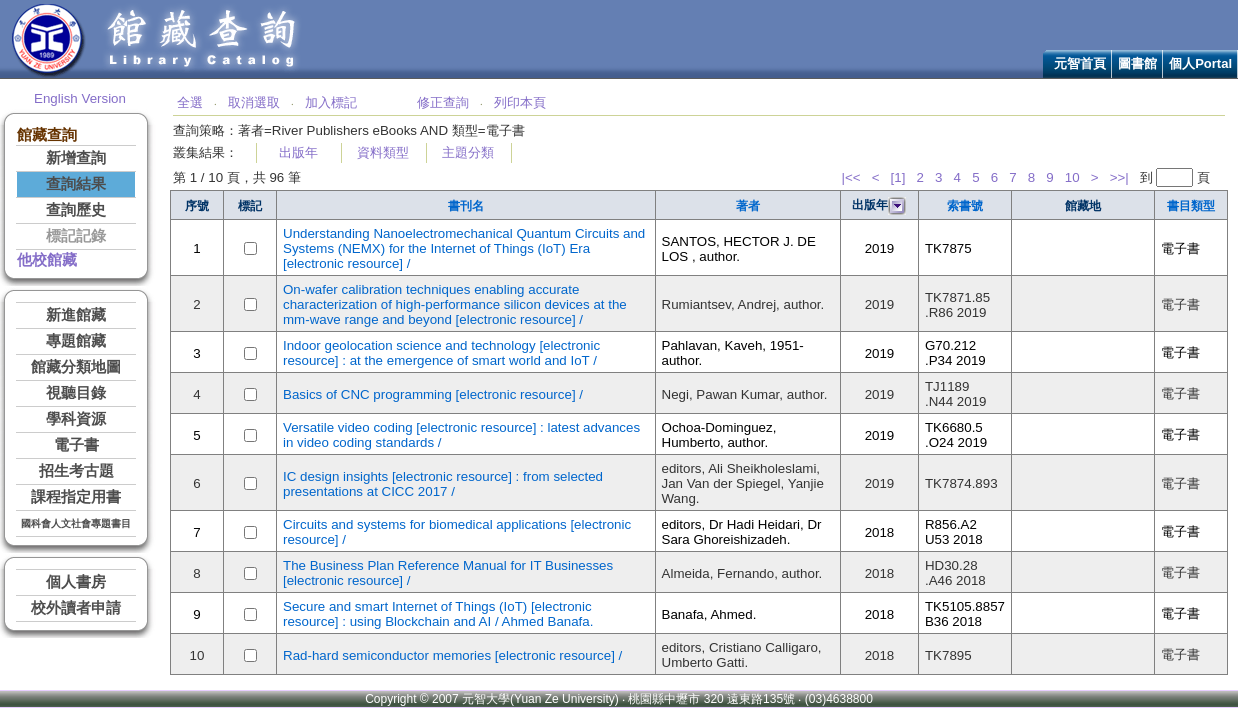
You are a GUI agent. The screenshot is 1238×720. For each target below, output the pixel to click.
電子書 (76, 445)
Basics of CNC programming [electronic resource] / (433, 394)
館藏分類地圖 (76, 367)
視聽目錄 (76, 393)
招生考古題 (76, 471)
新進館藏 (76, 315)
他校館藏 (47, 260)
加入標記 (331, 102)
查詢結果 (76, 184)
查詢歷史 (76, 210)
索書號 (965, 206)
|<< (851, 177)
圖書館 (1137, 63)
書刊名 (466, 206)
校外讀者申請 (76, 608)
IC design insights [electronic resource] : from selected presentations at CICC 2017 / (443, 484)
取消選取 (254, 102)
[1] (898, 177)
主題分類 (468, 152)
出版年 (298, 152)
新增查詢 (76, 158)
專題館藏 (76, 341)
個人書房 (76, 582)
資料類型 (383, 152)
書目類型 (1191, 206)
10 (1072, 177)
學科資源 (76, 419)
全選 (190, 102)
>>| (1119, 177)
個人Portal (1200, 63)
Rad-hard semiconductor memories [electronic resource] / (452, 655)
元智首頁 (1080, 63)
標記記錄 (76, 236)
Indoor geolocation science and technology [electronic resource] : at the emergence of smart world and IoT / (441, 353)
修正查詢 (443, 102)
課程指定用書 (76, 497)
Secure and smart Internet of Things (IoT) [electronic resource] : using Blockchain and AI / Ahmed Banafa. (438, 614)
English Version (80, 98)
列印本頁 (520, 102)
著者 (748, 206)
